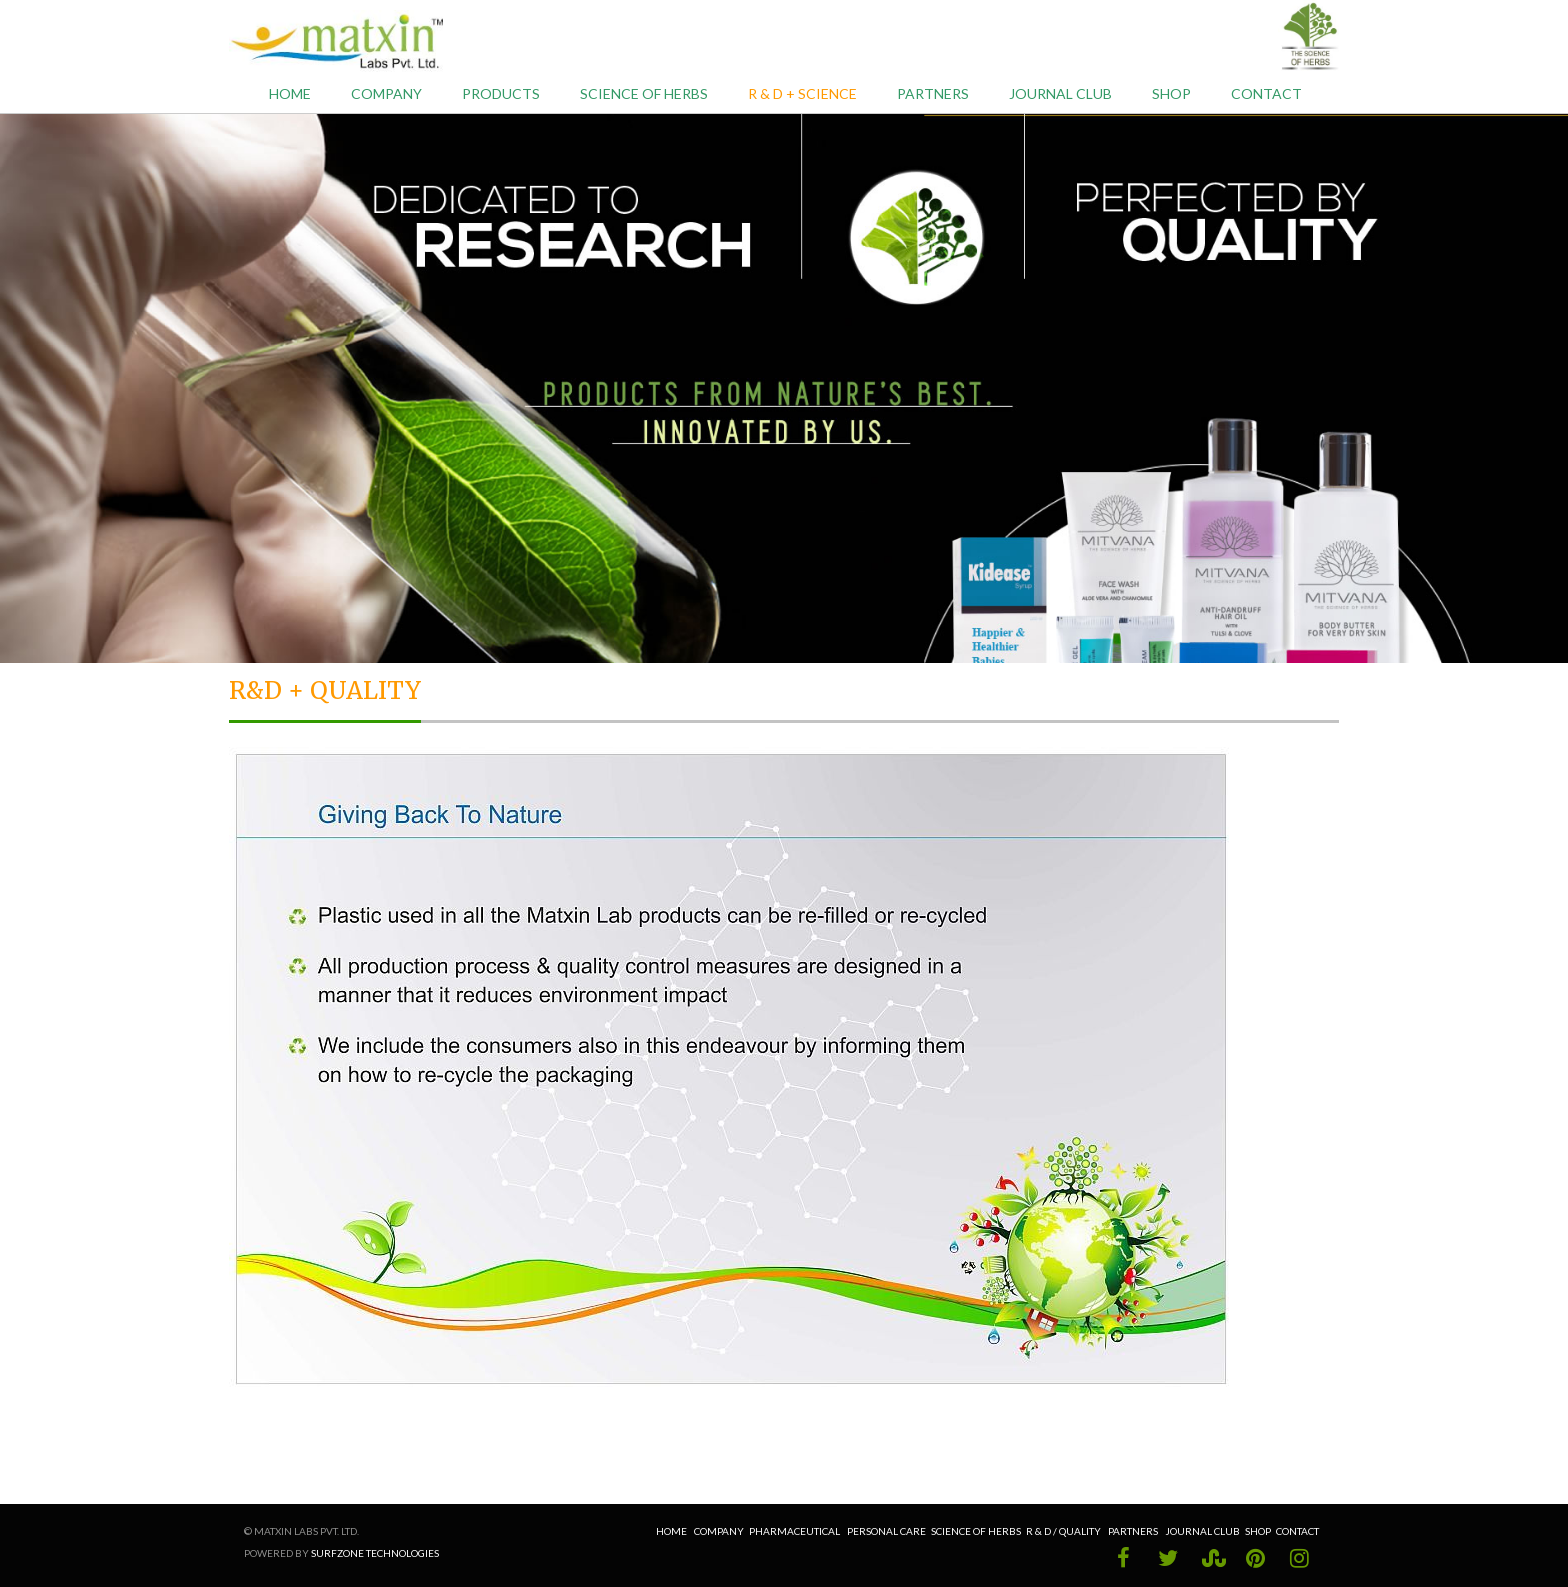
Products (501, 93)
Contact (1266, 93)
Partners (933, 93)
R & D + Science (802, 93)
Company (386, 93)
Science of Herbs (644, 93)
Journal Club (1060, 93)
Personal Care (886, 1531)
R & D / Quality (1064, 1531)
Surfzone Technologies (375, 1553)
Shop (1171, 93)
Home (290, 93)
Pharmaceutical (794, 1531)
